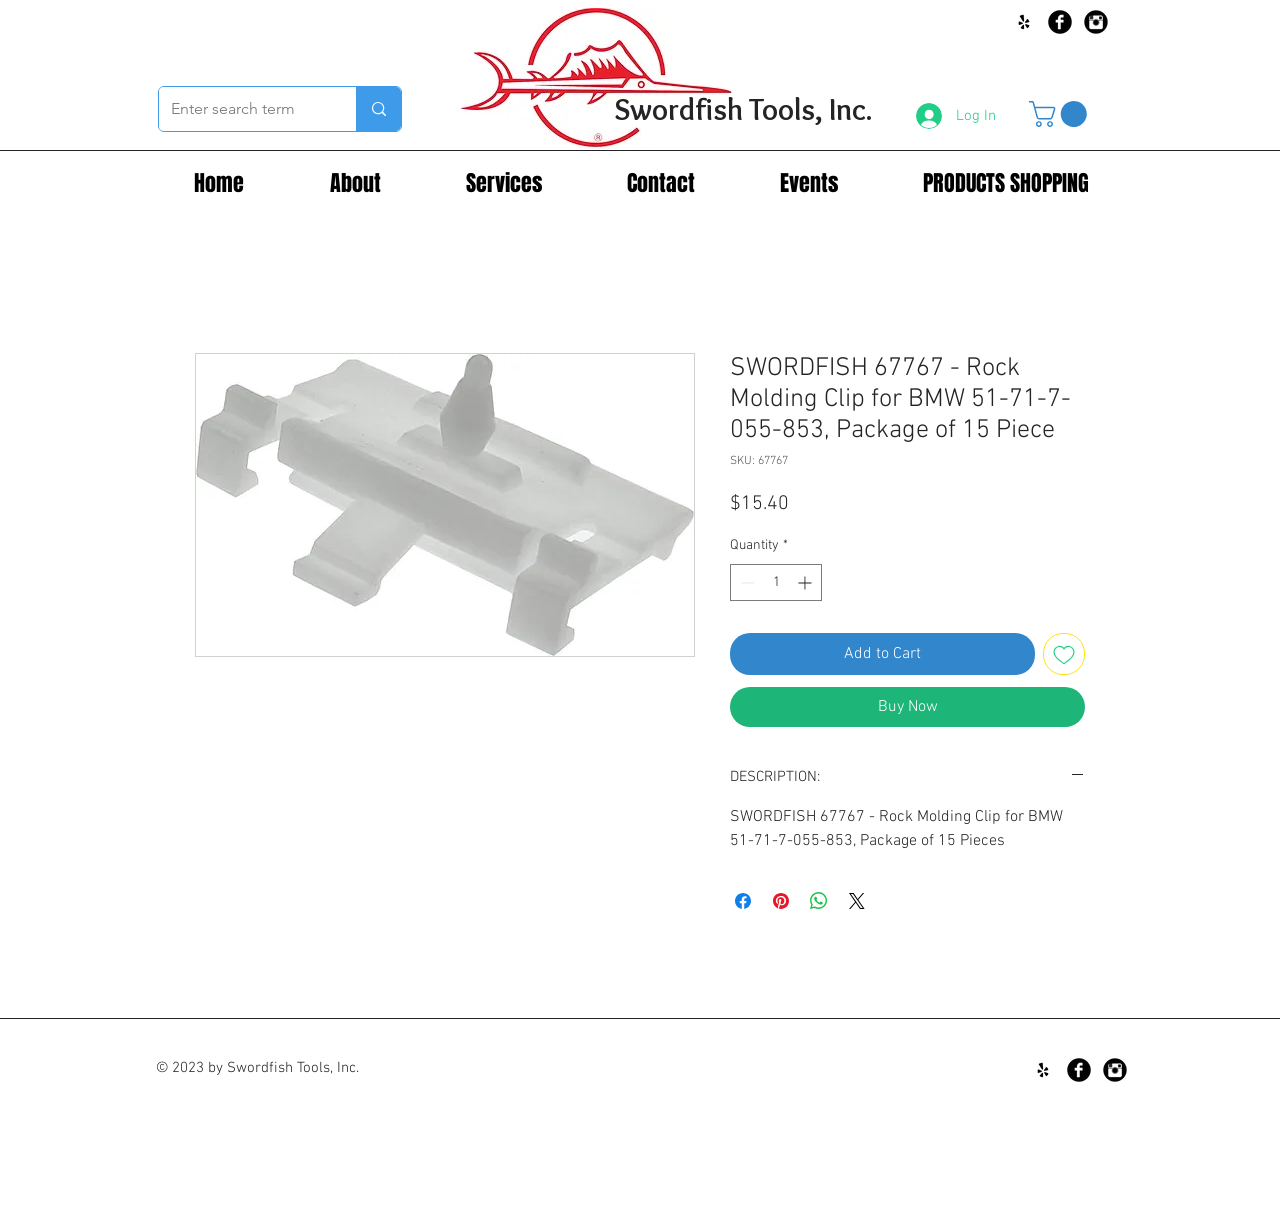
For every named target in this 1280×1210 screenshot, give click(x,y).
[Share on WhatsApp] (819, 901)
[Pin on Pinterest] (781, 901)
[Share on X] (857, 901)
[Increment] (806, 582)
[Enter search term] (242, 109)
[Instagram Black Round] (1096, 22)
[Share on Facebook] (743, 901)
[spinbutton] (776, 582)
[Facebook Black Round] (1060, 22)
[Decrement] (745, 582)
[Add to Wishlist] (1064, 654)
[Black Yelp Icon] (1024, 22)
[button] (1061, 114)
